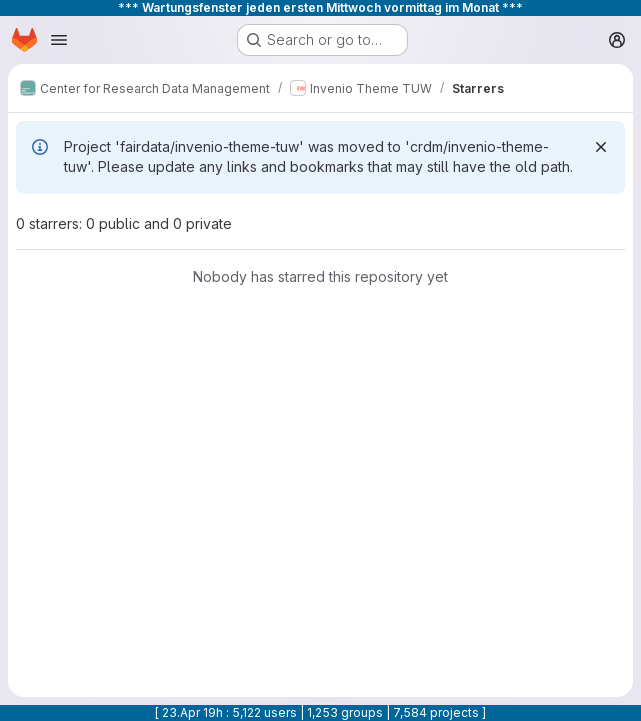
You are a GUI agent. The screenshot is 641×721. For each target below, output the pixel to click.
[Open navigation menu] (59, 40)
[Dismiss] (601, 147)
